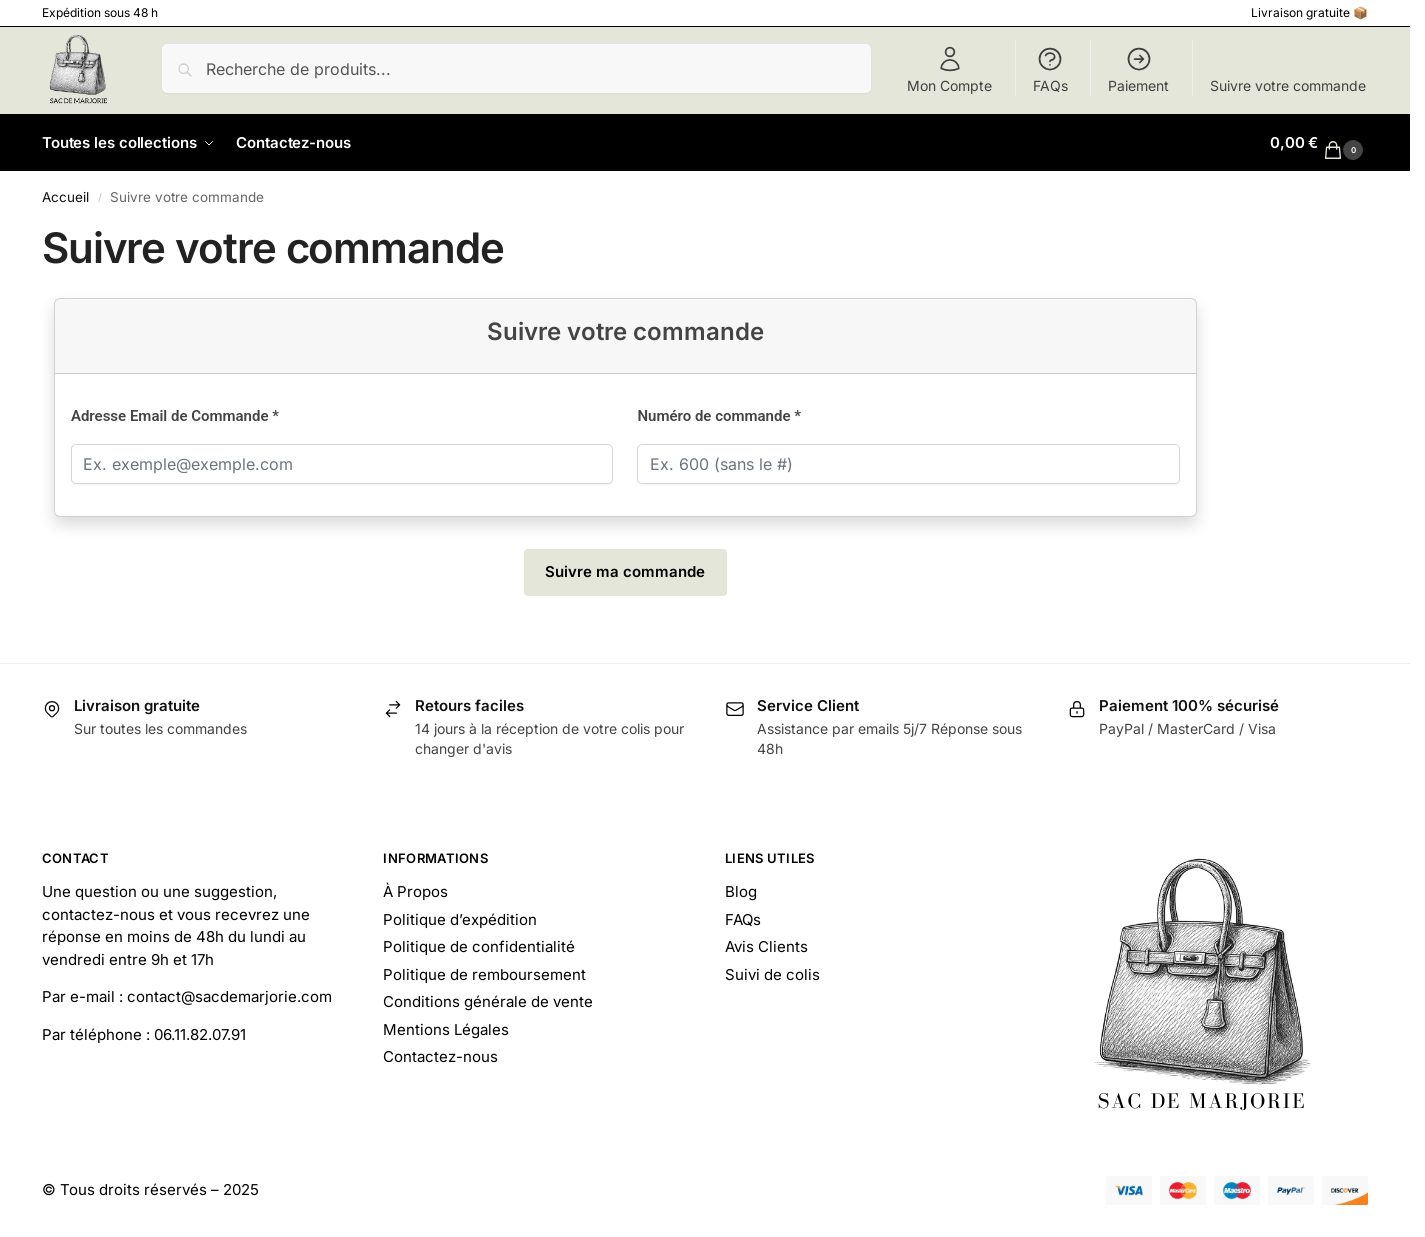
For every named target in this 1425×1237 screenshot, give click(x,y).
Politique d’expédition (460, 919)
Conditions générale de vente (488, 1001)
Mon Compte (949, 69)
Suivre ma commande (625, 571)
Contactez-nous (440, 1056)
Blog (741, 891)
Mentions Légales (446, 1029)
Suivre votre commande (1288, 85)
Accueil (65, 197)
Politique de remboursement (484, 974)
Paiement (1138, 69)
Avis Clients (766, 946)
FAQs (1050, 69)
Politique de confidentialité (479, 946)
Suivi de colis (772, 974)
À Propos (415, 891)
